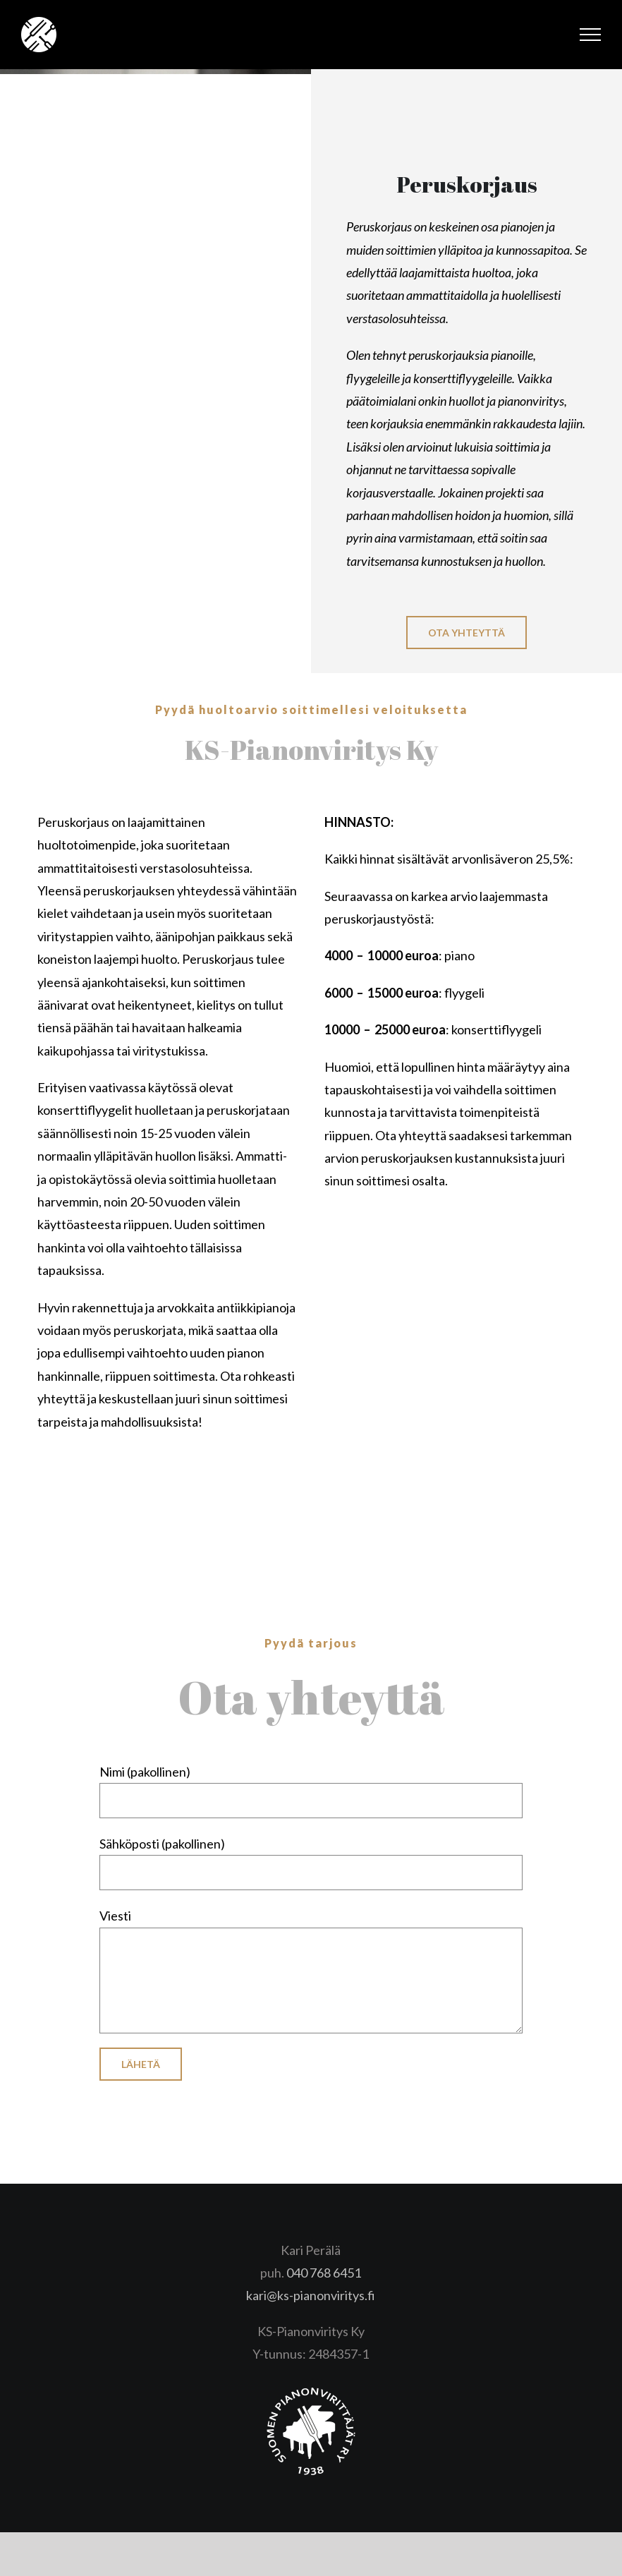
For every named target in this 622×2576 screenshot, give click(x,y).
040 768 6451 (323, 2272)
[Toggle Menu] (590, 34)
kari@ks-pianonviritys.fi (310, 2295)
